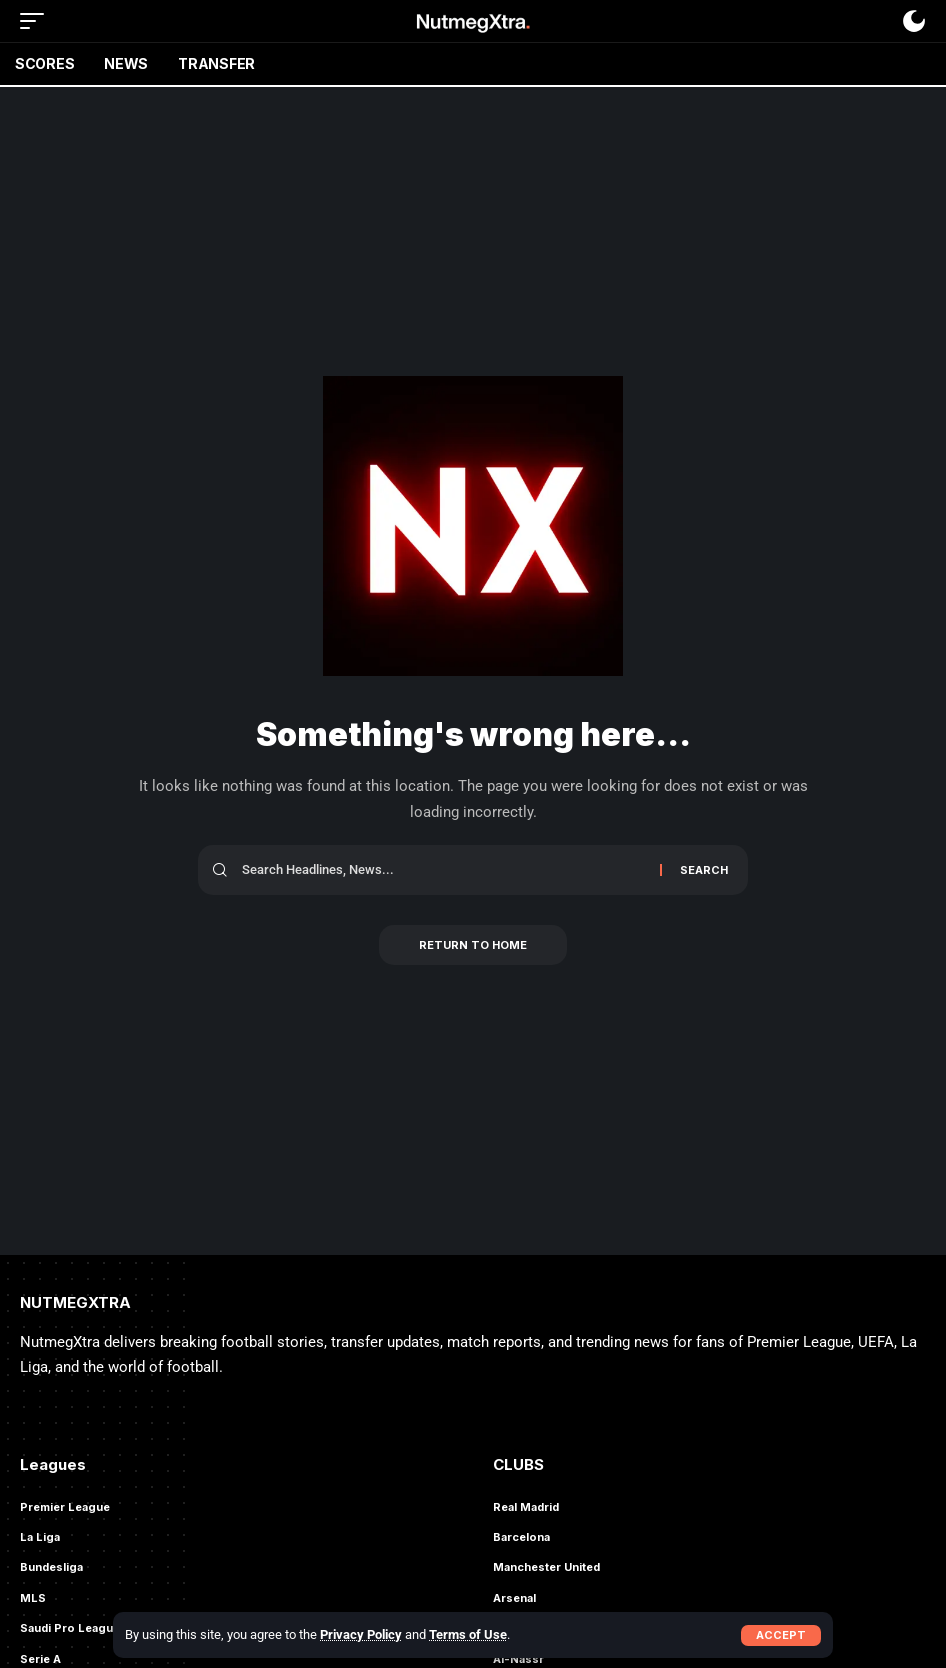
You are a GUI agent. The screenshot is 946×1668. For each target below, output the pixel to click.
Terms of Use (468, 1634)
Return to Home (473, 945)
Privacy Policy (361, 1634)
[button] (781, 1635)
